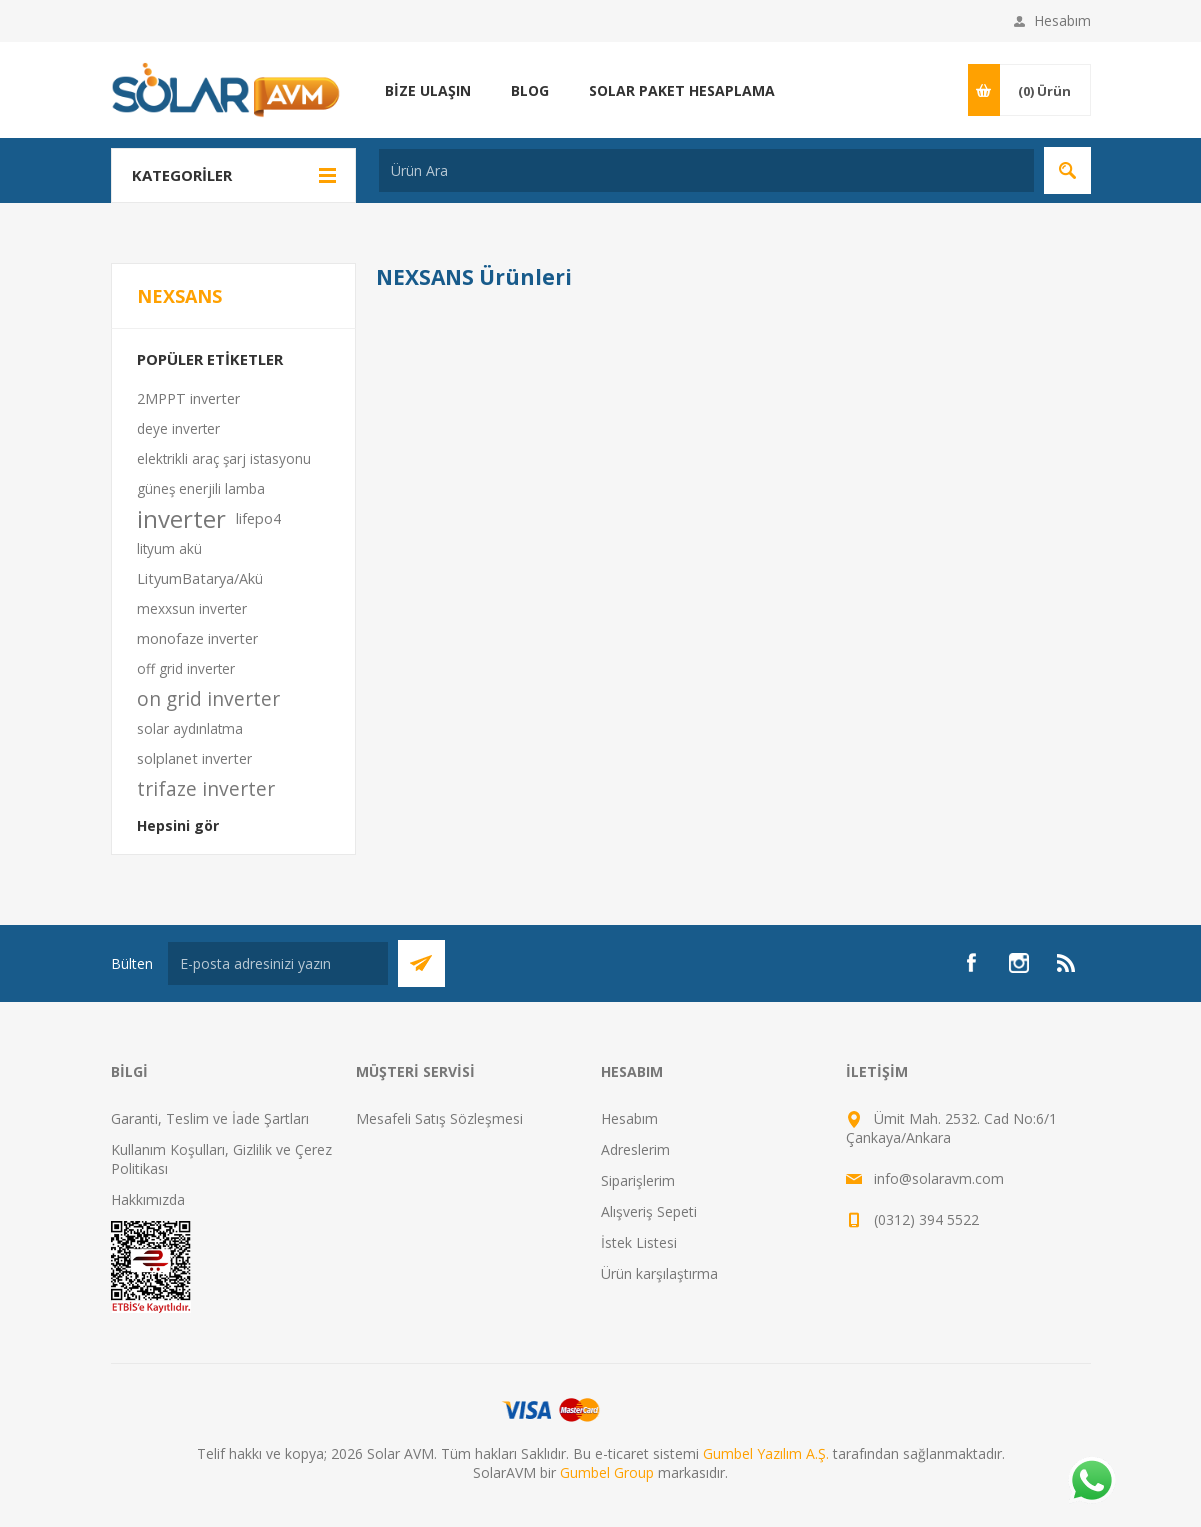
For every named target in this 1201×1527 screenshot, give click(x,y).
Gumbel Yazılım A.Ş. (766, 1453)
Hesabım (1062, 20)
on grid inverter (208, 698)
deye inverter (178, 428)
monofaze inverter (197, 638)
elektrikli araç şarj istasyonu (224, 458)
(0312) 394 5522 (926, 1219)
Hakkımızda (148, 1199)
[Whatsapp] (1091, 1482)
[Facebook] (971, 963)
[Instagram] (1019, 963)
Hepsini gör (178, 825)
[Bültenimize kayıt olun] (278, 963)
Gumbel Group (607, 1472)
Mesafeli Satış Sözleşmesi (439, 1118)
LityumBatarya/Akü (200, 578)
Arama (1067, 170)
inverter (181, 519)
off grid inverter (186, 668)
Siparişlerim (638, 1180)
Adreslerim (635, 1149)
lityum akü (169, 548)
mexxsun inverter (192, 608)
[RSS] (1067, 963)
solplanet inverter (194, 758)
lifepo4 (258, 518)
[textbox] (706, 170)
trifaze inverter (206, 788)
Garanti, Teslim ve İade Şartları (210, 1118)
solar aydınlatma (190, 728)
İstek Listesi (639, 1242)
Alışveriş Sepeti (649, 1211)
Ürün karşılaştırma (659, 1273)
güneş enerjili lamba (201, 488)
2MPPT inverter (188, 398)
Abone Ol (421, 963)
